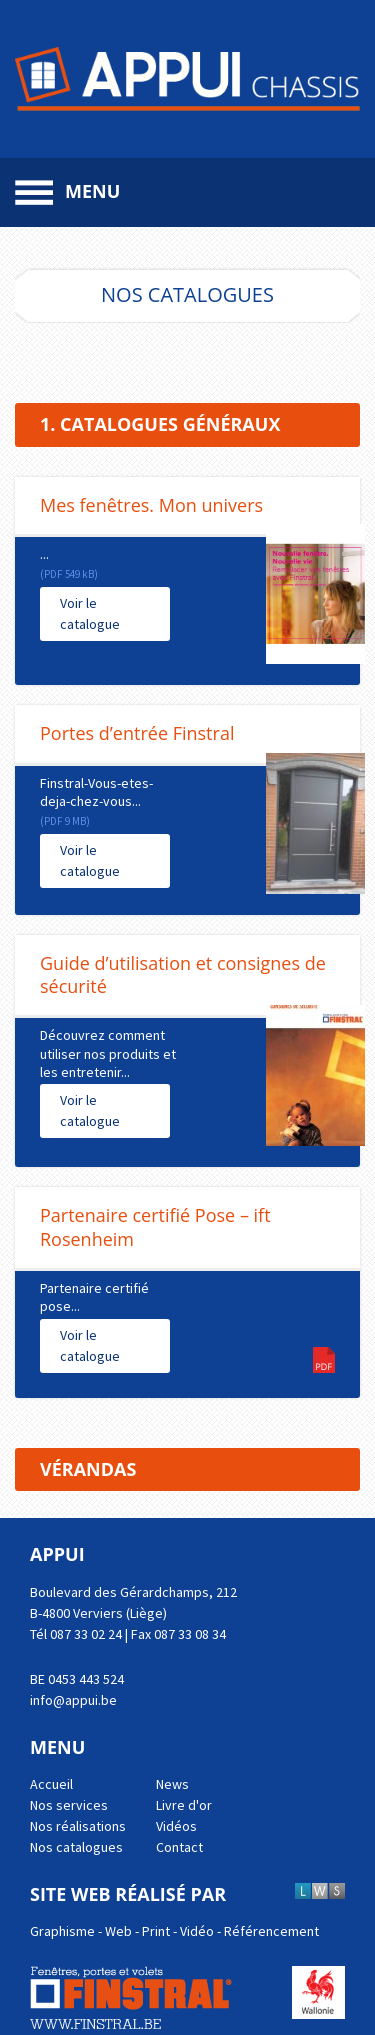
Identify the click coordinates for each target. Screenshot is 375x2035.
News (172, 1784)
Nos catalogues (76, 1847)
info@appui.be (73, 1700)
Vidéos (176, 1826)
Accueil (51, 1784)
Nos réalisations (78, 1826)
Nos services (69, 1805)
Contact (179, 1847)
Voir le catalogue (90, 613)
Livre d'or (184, 1805)
